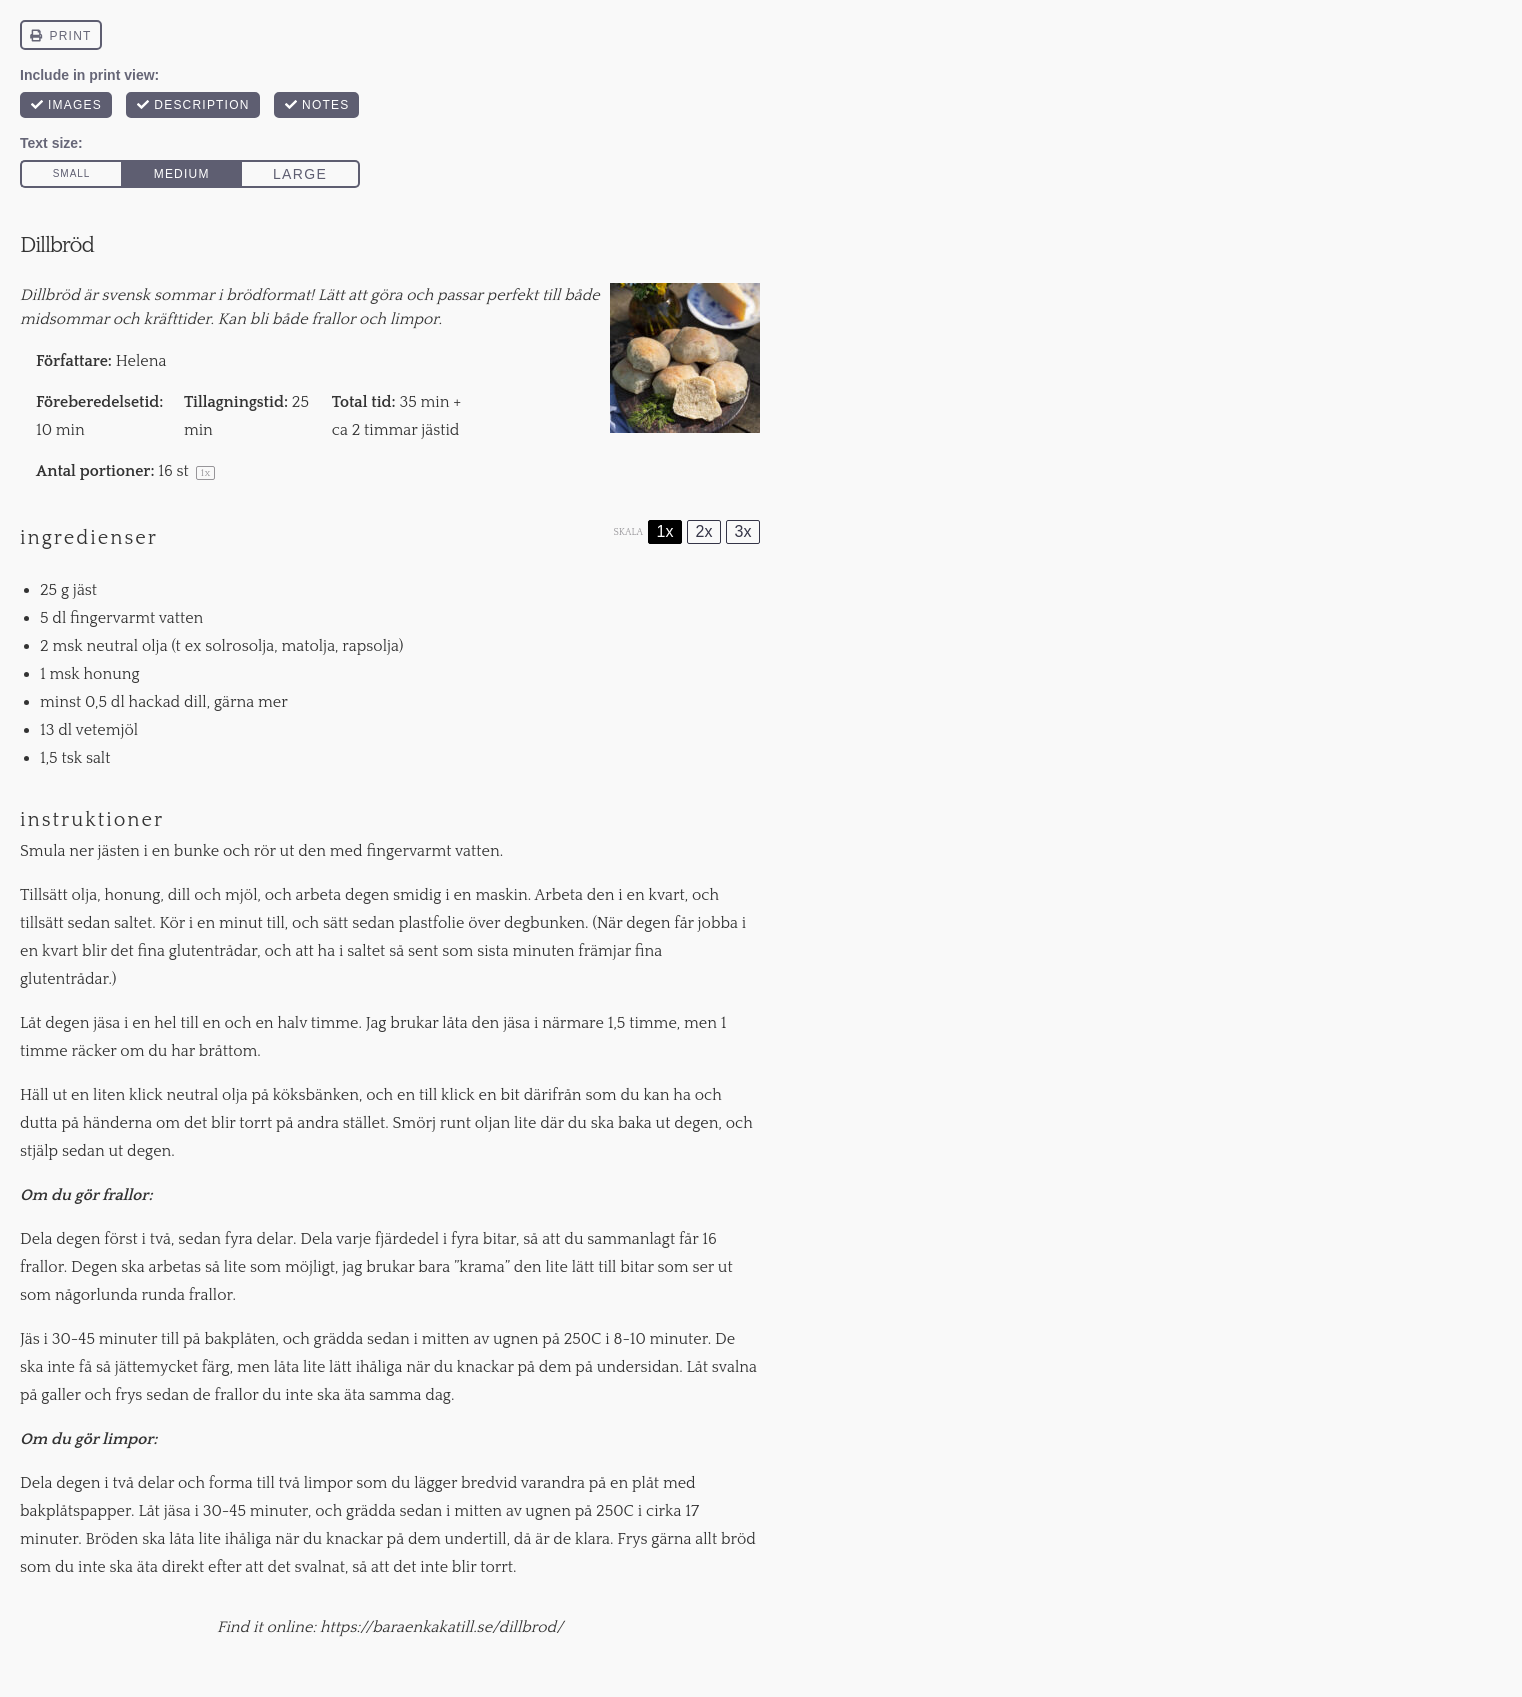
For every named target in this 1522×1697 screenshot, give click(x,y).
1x (665, 531)
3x (743, 531)
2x (704, 531)
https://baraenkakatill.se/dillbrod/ (441, 1627)
